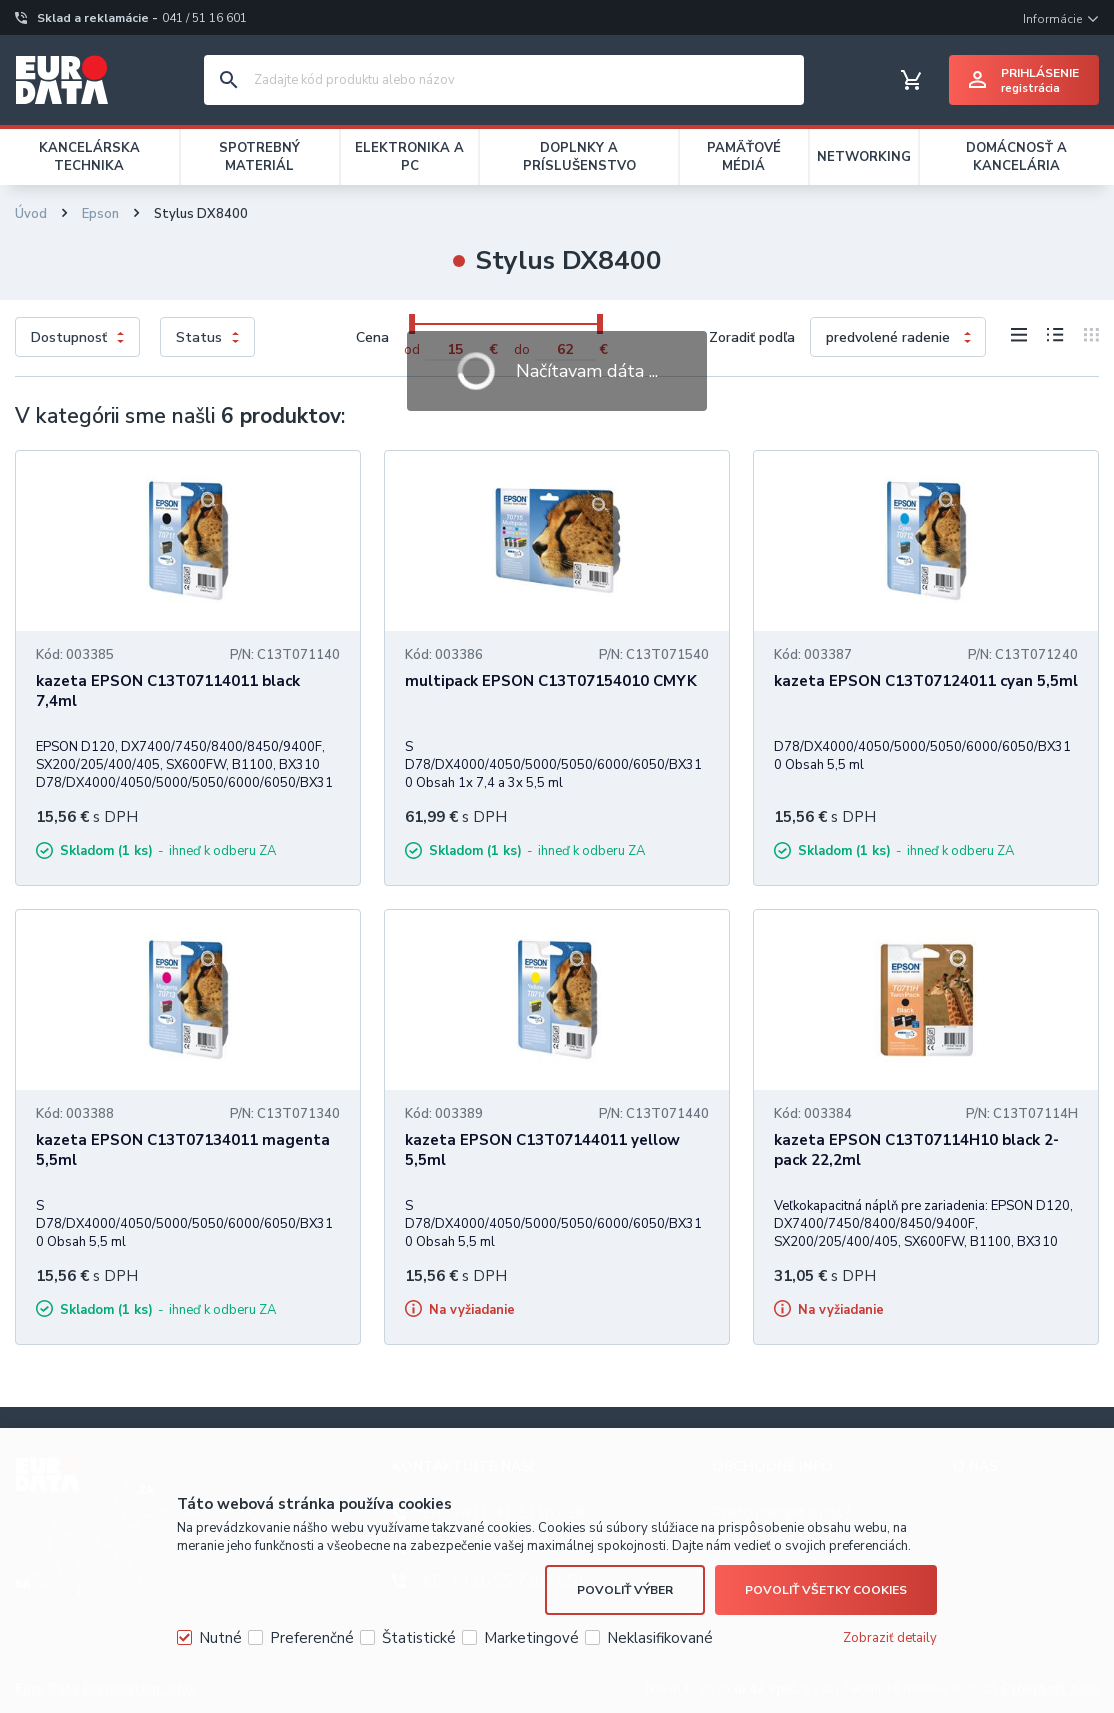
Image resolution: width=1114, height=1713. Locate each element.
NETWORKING (864, 157)
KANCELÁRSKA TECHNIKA (89, 157)
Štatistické (419, 1638)
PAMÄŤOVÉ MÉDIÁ (744, 157)
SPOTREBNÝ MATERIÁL (259, 157)
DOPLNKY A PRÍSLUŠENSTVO (579, 157)
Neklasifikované (660, 1638)
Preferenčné (312, 1638)
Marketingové (531, 1638)
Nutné (220, 1638)
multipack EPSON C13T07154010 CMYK (551, 681)
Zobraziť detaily (890, 1638)
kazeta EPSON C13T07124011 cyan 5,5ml (926, 681)
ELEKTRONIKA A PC (409, 157)
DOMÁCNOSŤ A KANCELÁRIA (1016, 157)
